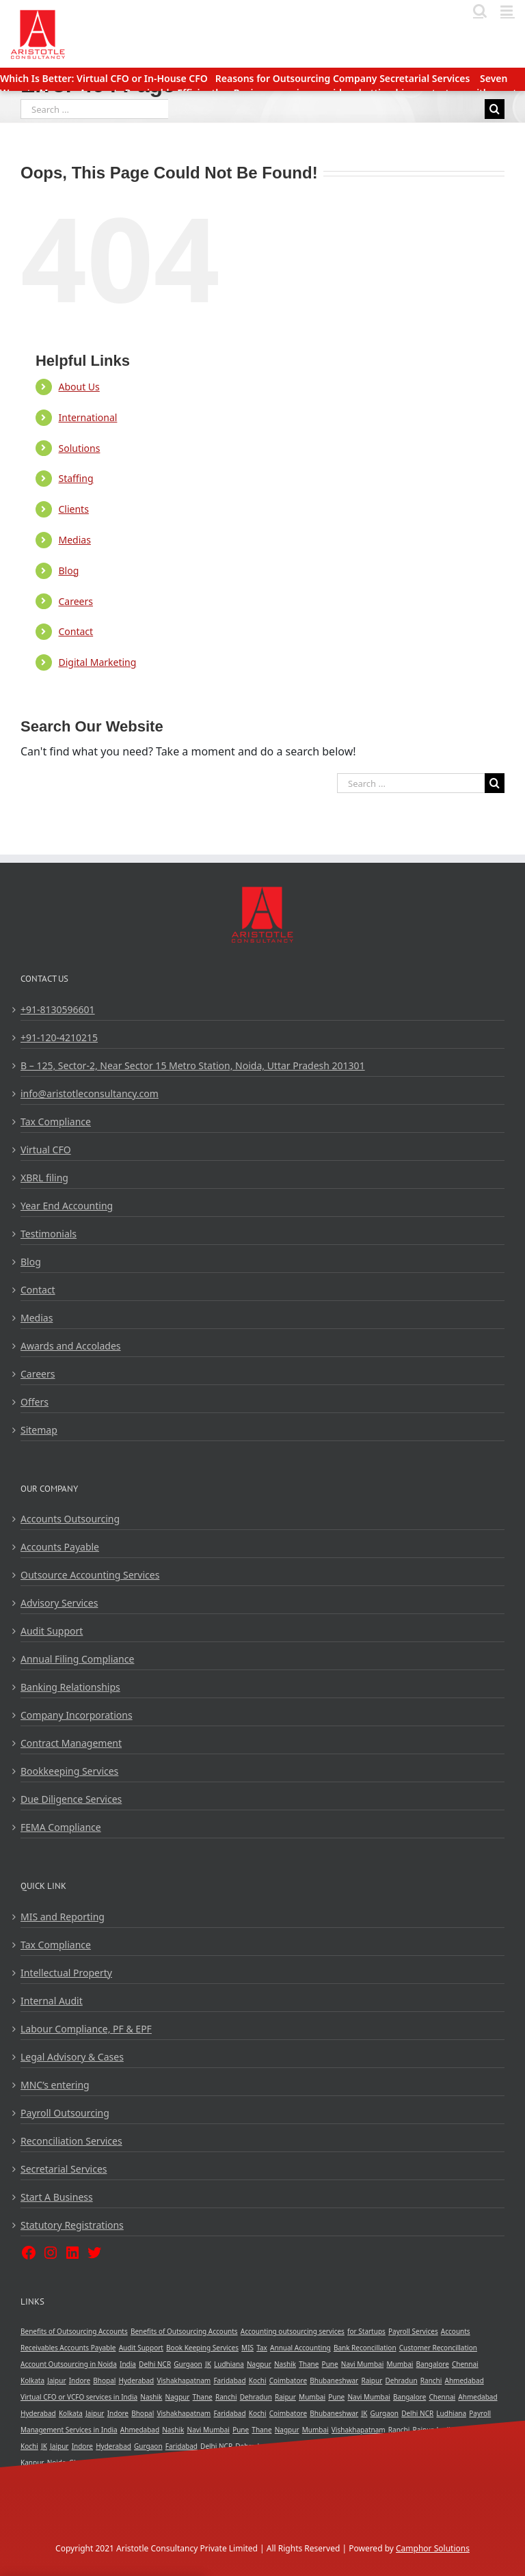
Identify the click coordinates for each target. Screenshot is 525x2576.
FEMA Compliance (61, 1827)
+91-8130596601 (58, 1009)
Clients (73, 508)
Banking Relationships (70, 1686)
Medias (74, 539)
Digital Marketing (97, 662)
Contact (75, 631)
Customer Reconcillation (438, 2347)
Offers (35, 1401)
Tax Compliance (56, 1121)
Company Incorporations (77, 1714)
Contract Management (71, 1742)
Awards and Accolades (71, 1345)
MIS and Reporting (63, 1916)
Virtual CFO (46, 1149)
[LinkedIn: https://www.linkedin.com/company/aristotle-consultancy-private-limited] (72, 2252)
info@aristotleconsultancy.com (90, 1093)
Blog (68, 570)
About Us (78, 386)
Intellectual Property (66, 1972)
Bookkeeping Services (69, 1771)
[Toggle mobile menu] (507, 10)
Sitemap (39, 1429)
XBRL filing (44, 1177)
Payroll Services (413, 2331)
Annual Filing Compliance (77, 1658)
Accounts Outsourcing (70, 1518)
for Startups (366, 2331)
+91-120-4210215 (59, 1037)
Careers (75, 601)
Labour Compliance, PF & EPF (86, 2028)
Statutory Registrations (72, 2224)
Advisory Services (59, 1602)
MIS (247, 2347)
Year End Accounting (67, 1205)
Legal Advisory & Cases (72, 2056)
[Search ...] (94, 109)
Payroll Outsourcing (65, 2112)
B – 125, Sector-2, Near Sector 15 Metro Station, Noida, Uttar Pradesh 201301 (193, 1065)
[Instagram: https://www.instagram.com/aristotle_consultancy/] (50, 2252)
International (87, 417)
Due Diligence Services (71, 1799)
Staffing (75, 478)
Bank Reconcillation (365, 2347)
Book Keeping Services (202, 2347)
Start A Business (57, 2196)
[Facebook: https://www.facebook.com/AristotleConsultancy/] (29, 2252)
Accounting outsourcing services (293, 2331)
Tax (261, 2347)
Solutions (79, 448)
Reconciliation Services (71, 2140)
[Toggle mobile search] (480, 10)
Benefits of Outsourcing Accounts (74, 2331)
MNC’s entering (55, 2084)
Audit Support (52, 1630)
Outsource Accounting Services (90, 1574)
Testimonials (49, 1233)
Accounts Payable (60, 1546)
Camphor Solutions (433, 2548)
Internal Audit (52, 2000)
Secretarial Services (64, 2168)
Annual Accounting (300, 2347)
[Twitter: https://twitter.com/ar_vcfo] (94, 2252)
